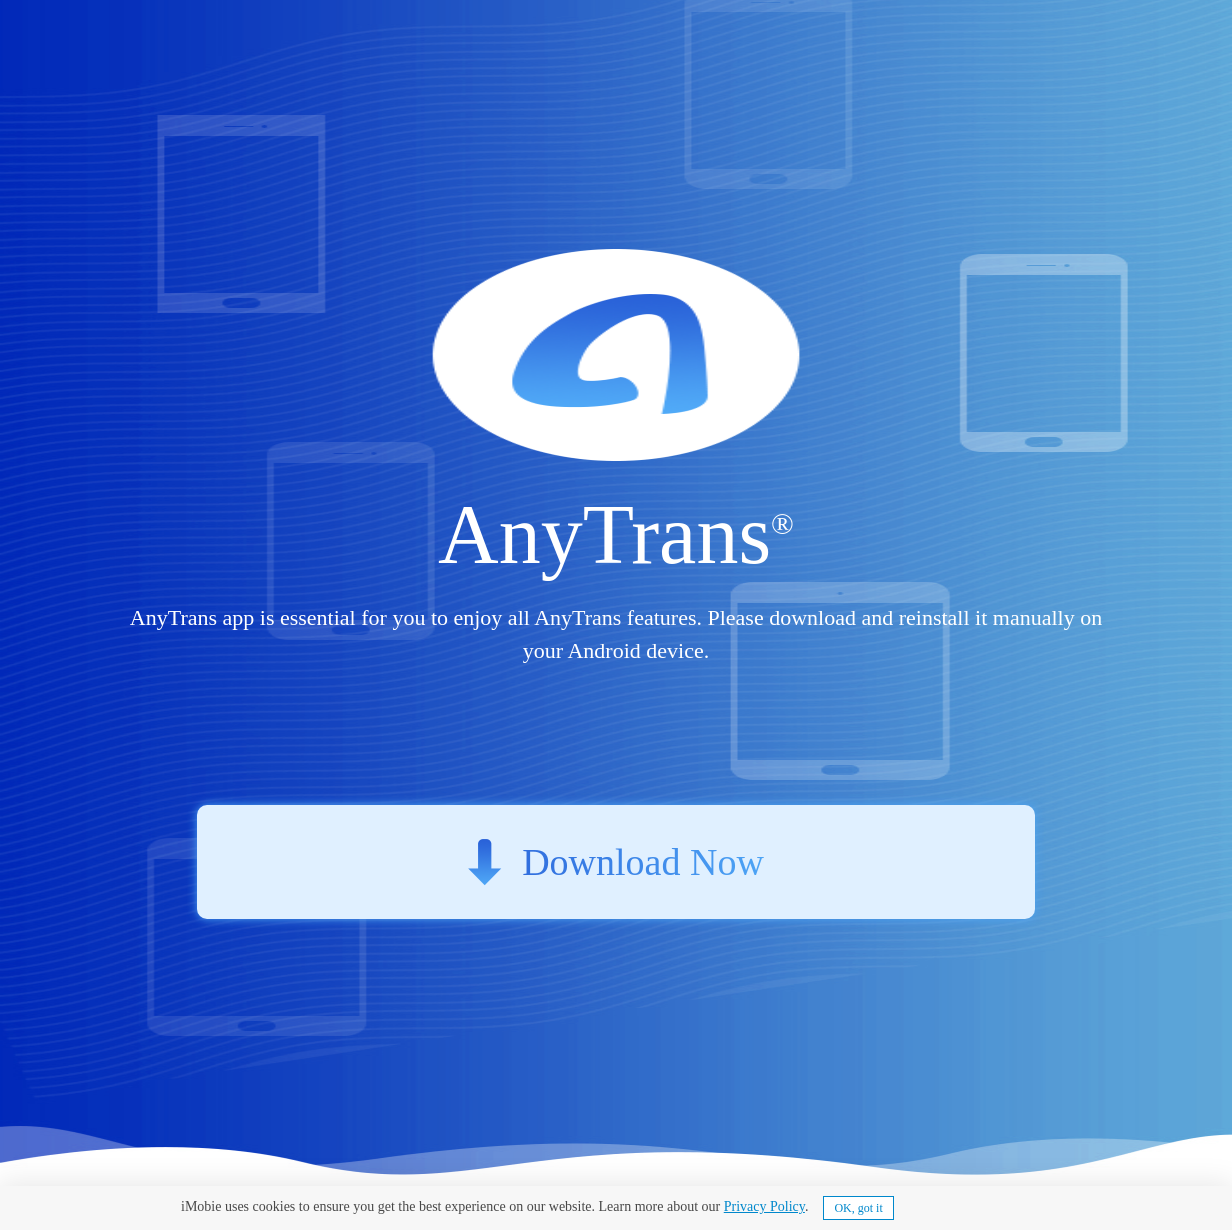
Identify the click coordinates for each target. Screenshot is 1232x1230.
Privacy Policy (764, 1206)
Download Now (616, 862)
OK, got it (858, 1208)
